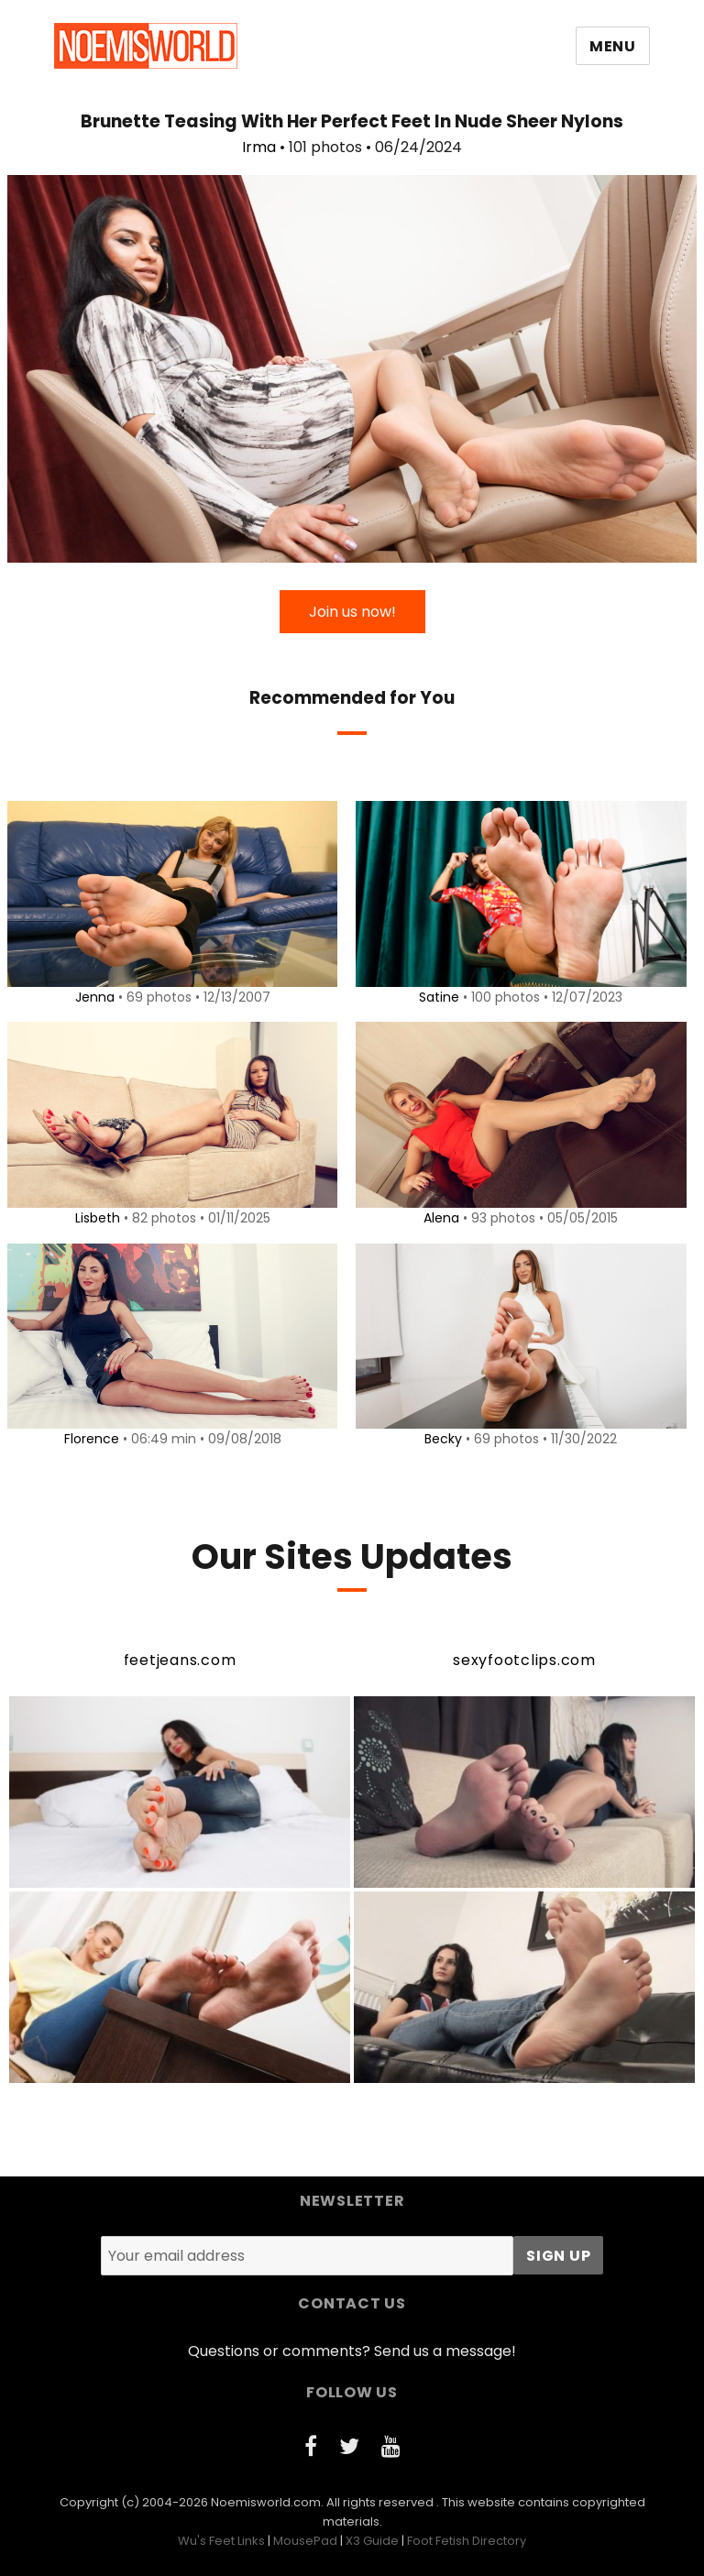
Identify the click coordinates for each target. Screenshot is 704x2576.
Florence (88, 1439)
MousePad (305, 2540)
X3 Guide (372, 2540)
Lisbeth (94, 1218)
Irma (259, 147)
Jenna (91, 997)
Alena (438, 1218)
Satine (436, 997)
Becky (440, 1439)
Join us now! (352, 611)
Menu (612, 46)
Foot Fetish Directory (466, 2540)
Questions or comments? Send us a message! (352, 2351)
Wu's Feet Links (221, 2540)
